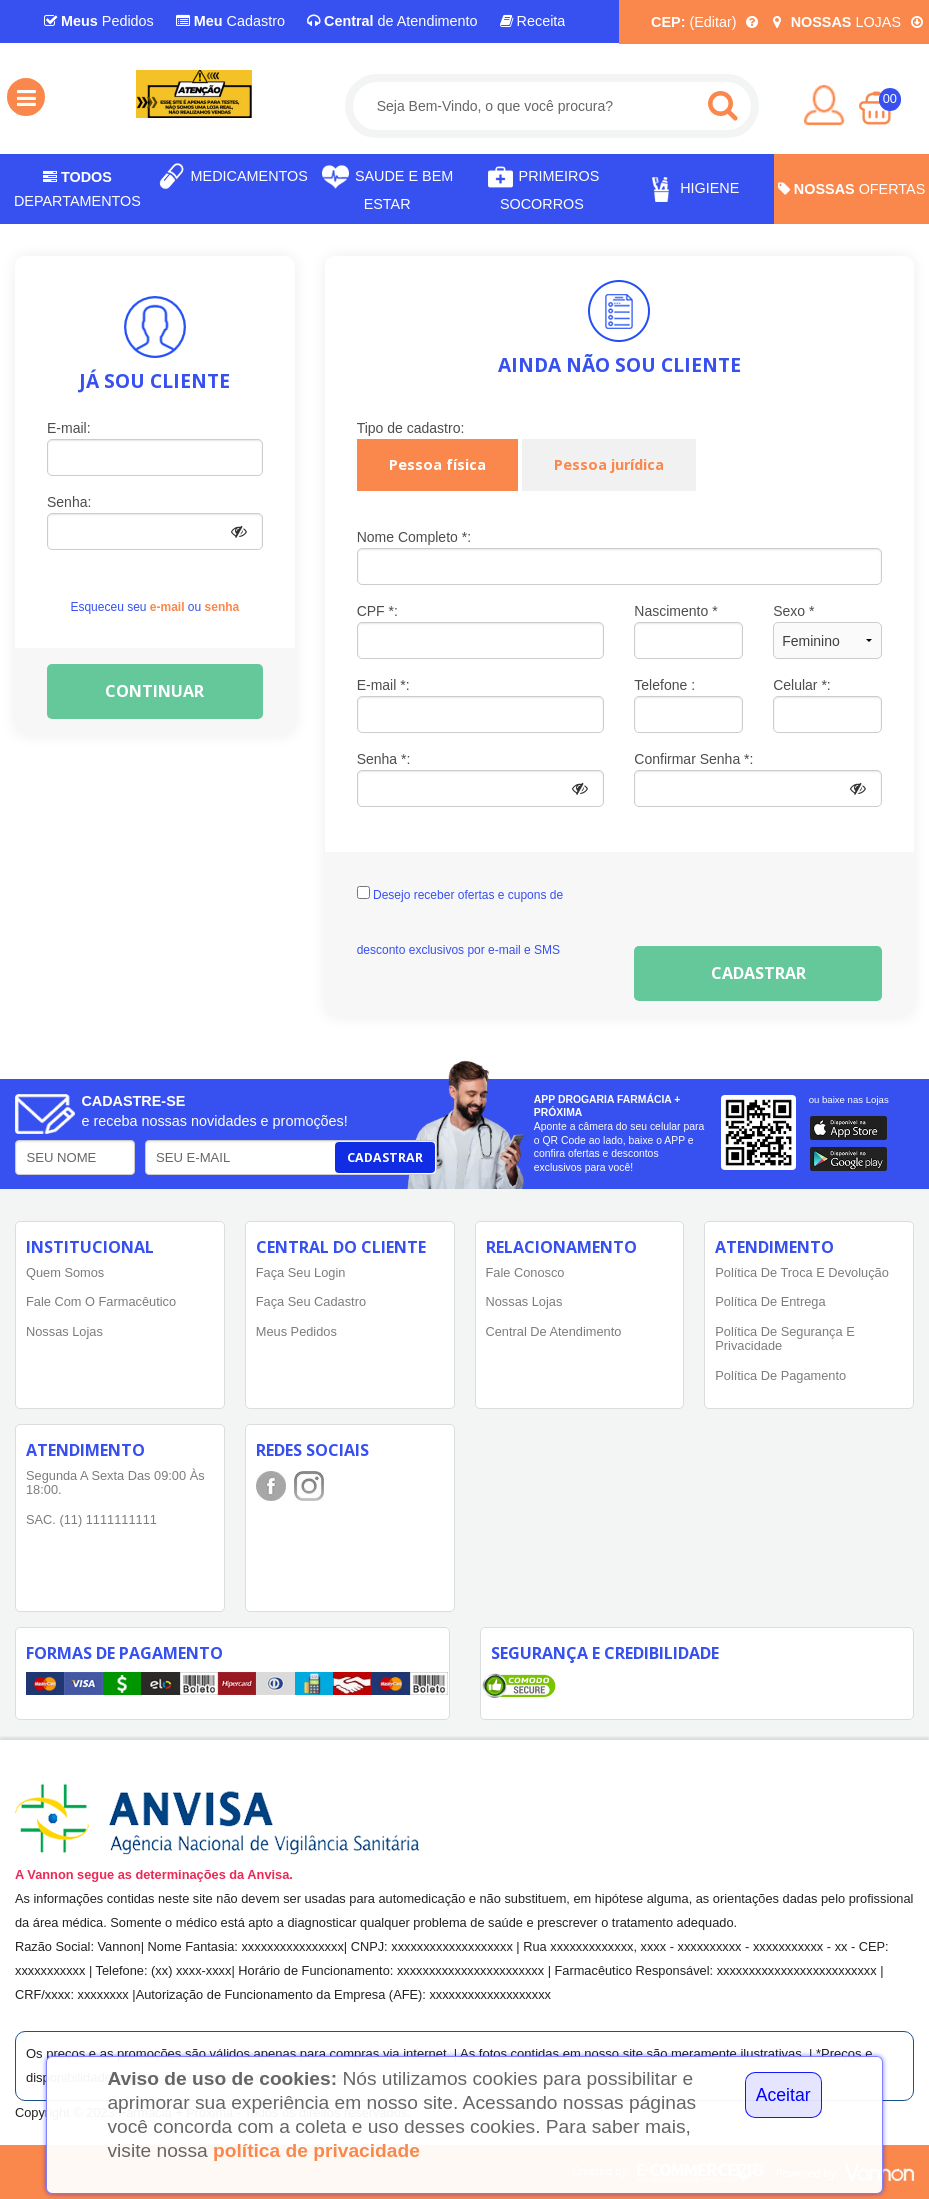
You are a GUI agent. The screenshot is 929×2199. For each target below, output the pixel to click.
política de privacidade (316, 2150)
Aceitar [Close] (783, 2095)
